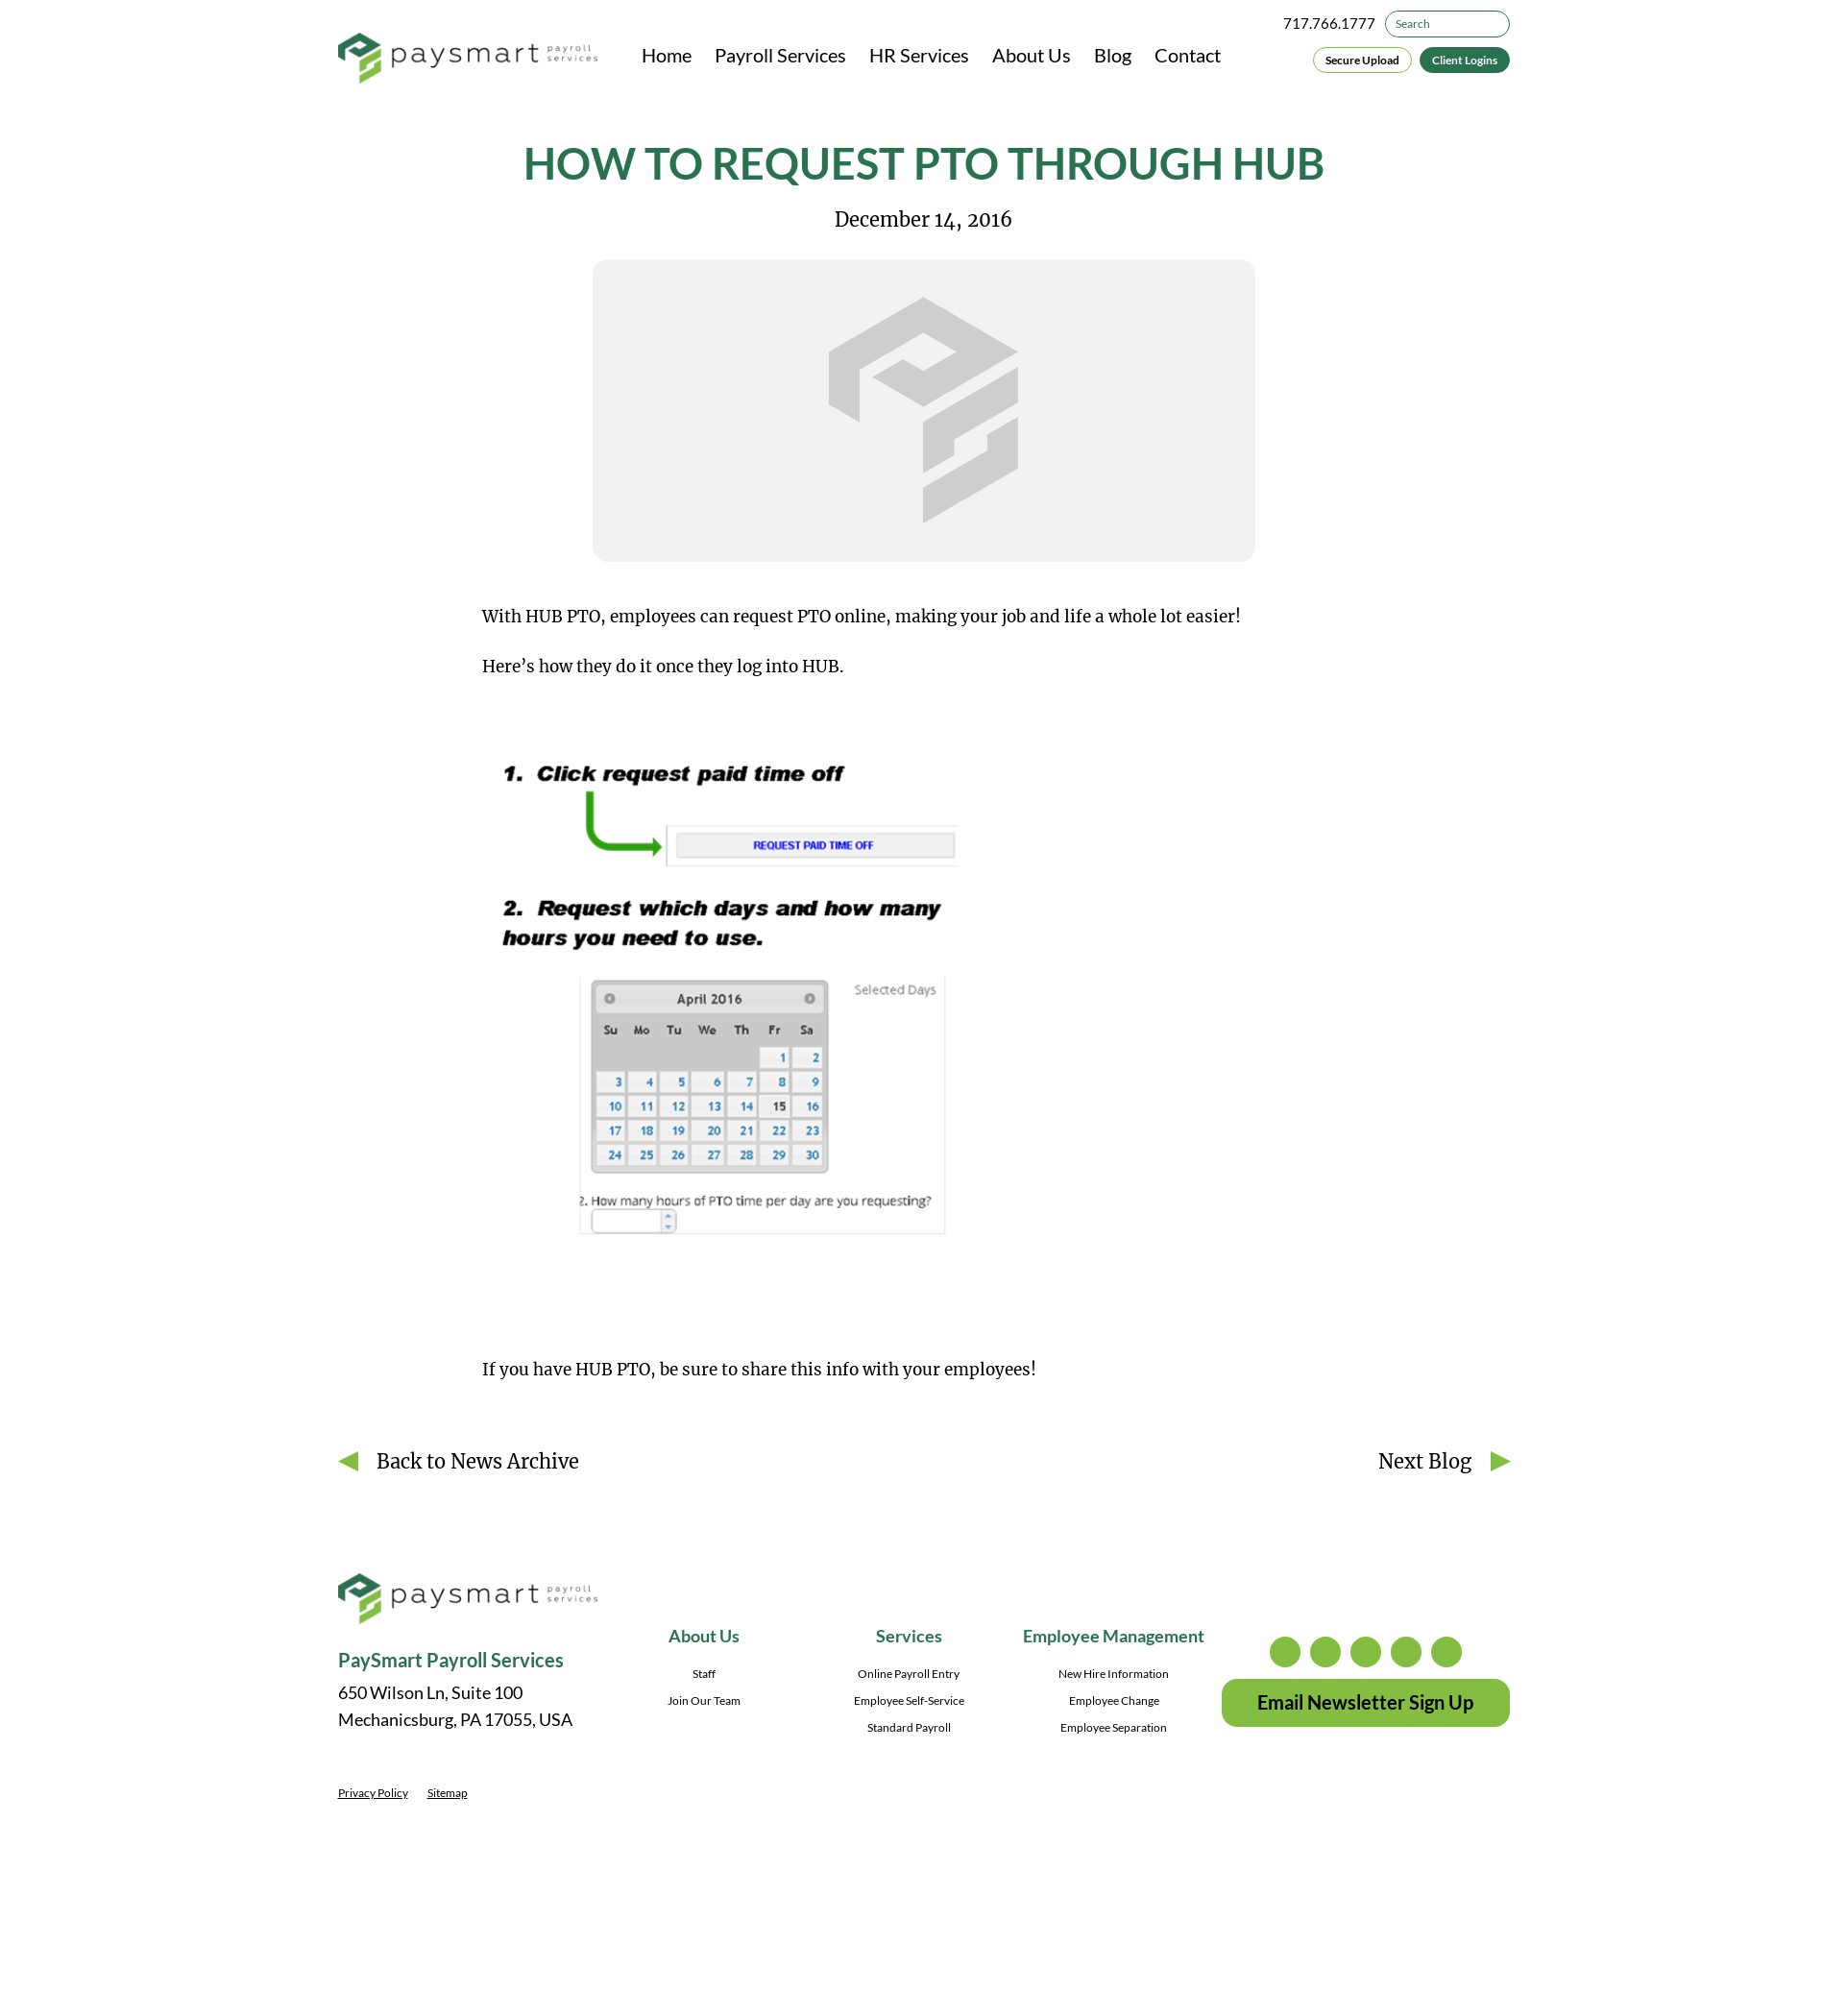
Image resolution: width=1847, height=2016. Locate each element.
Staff (704, 1673)
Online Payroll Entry (909, 1673)
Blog (1112, 54)
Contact (1187, 54)
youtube (1446, 1652)
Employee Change (1114, 1700)
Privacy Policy (373, 1792)
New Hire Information (1113, 1673)
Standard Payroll (909, 1727)
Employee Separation (1113, 1727)
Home (667, 54)
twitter (1325, 1652)
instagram (1285, 1652)
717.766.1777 (1329, 23)
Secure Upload (1362, 60)
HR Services (919, 54)
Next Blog (1424, 1461)
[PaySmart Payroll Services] (467, 59)
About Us (1031, 54)
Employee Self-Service (909, 1700)
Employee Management (1113, 1635)
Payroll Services (780, 54)
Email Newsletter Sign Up (1365, 1701)
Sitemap (447, 1792)
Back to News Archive (478, 1461)
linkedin (1406, 1652)
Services (909, 1635)
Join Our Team (704, 1700)
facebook (1365, 1652)
